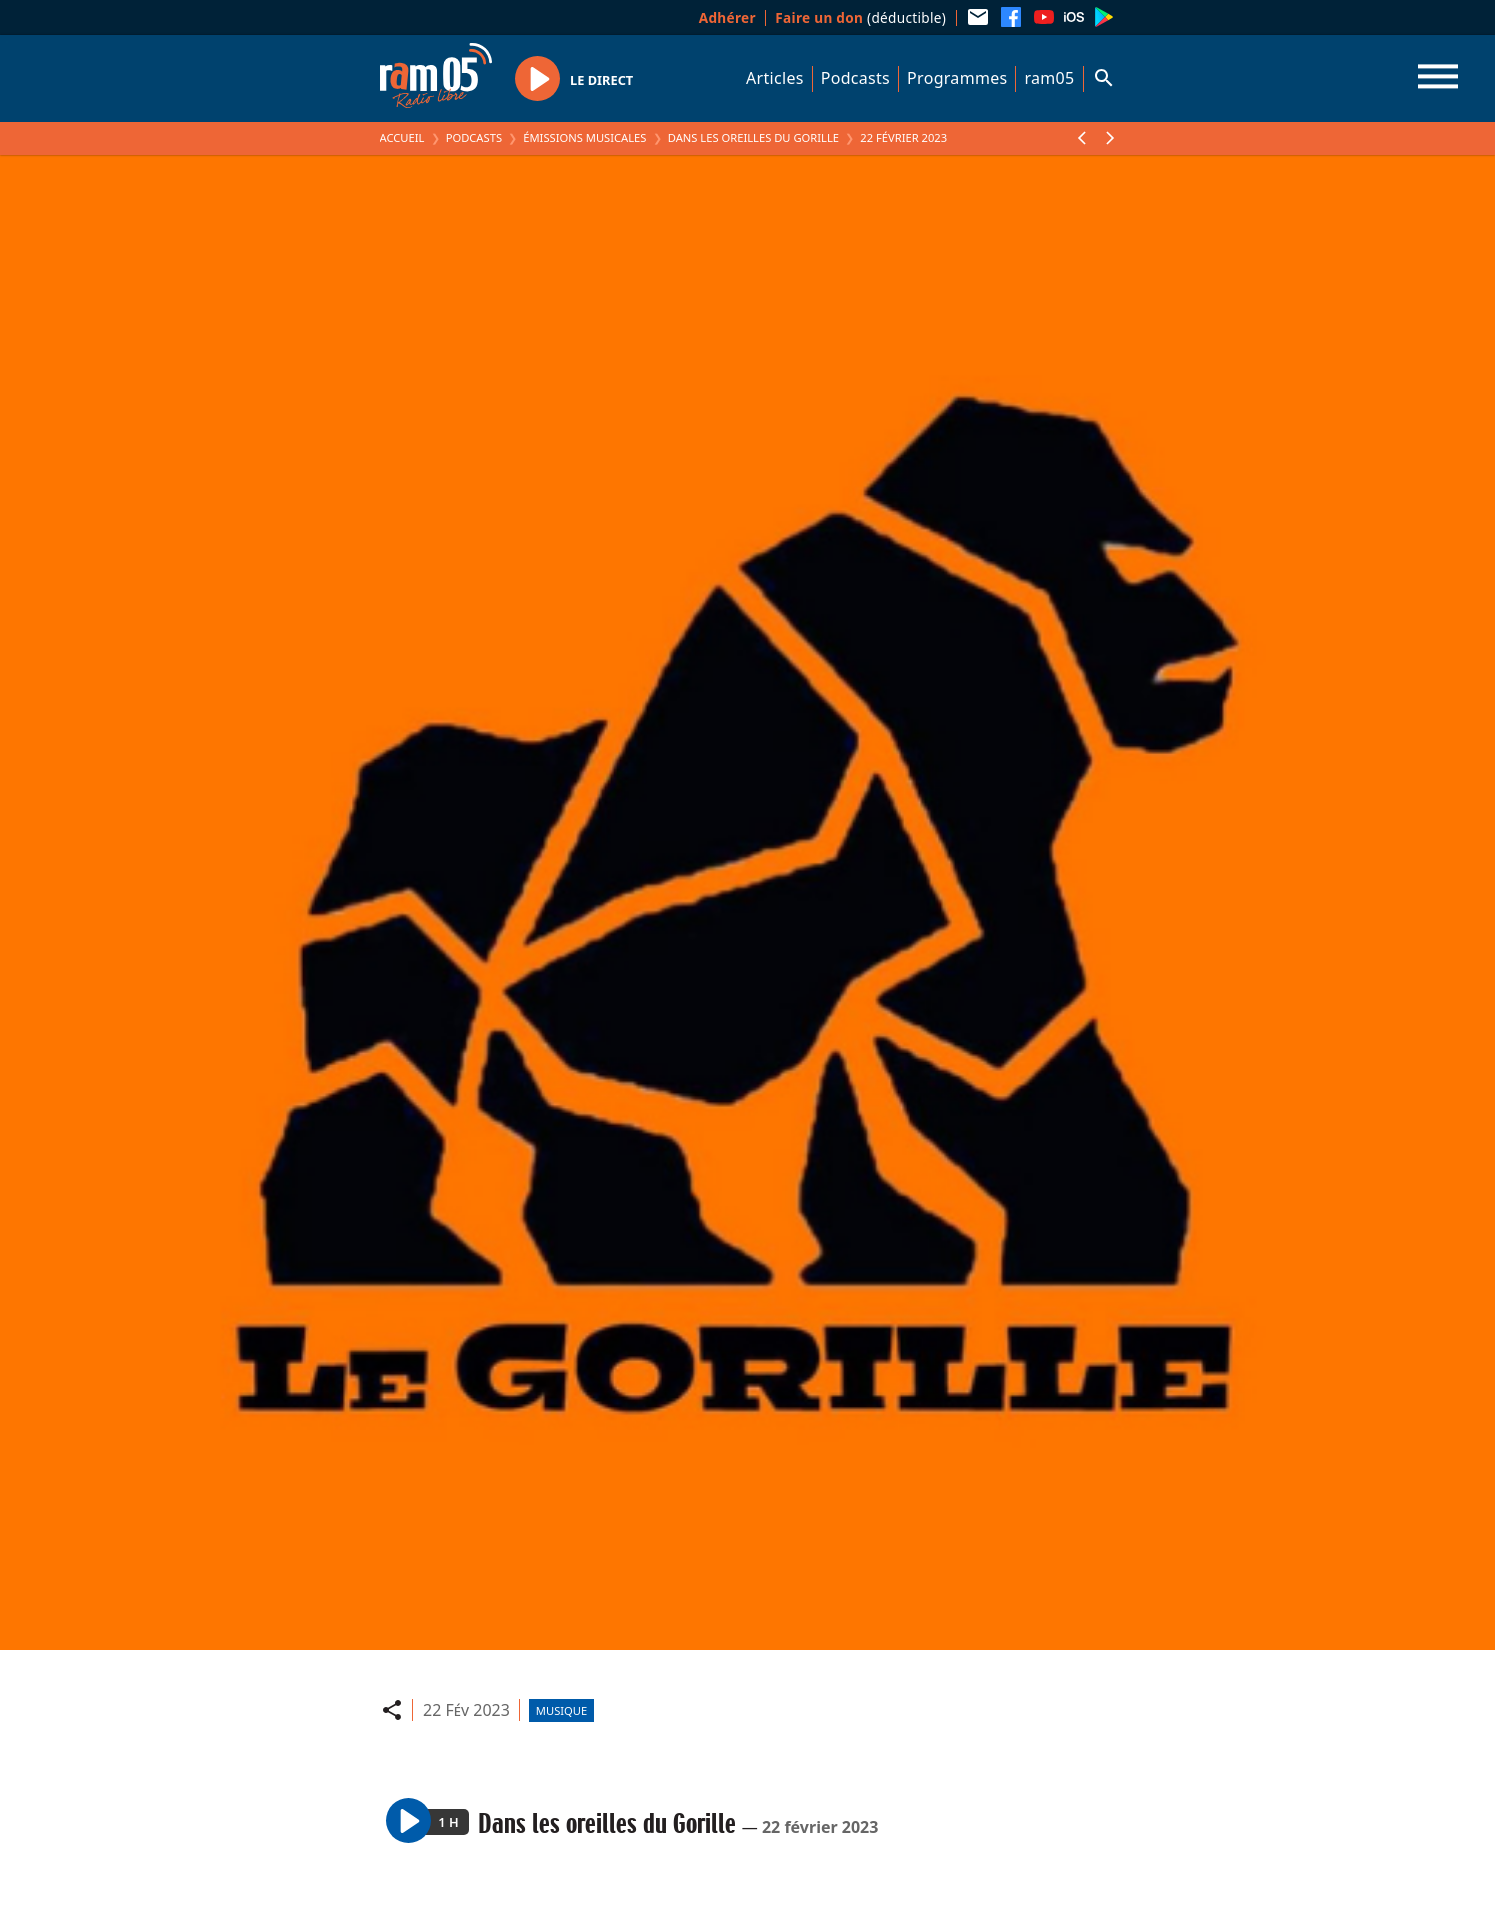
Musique (561, 1710)
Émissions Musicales (584, 137)
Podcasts (855, 78)
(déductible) (860, 17)
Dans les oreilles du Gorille (753, 137)
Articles (775, 78)
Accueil (402, 137)
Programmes (957, 78)
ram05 (1049, 78)
